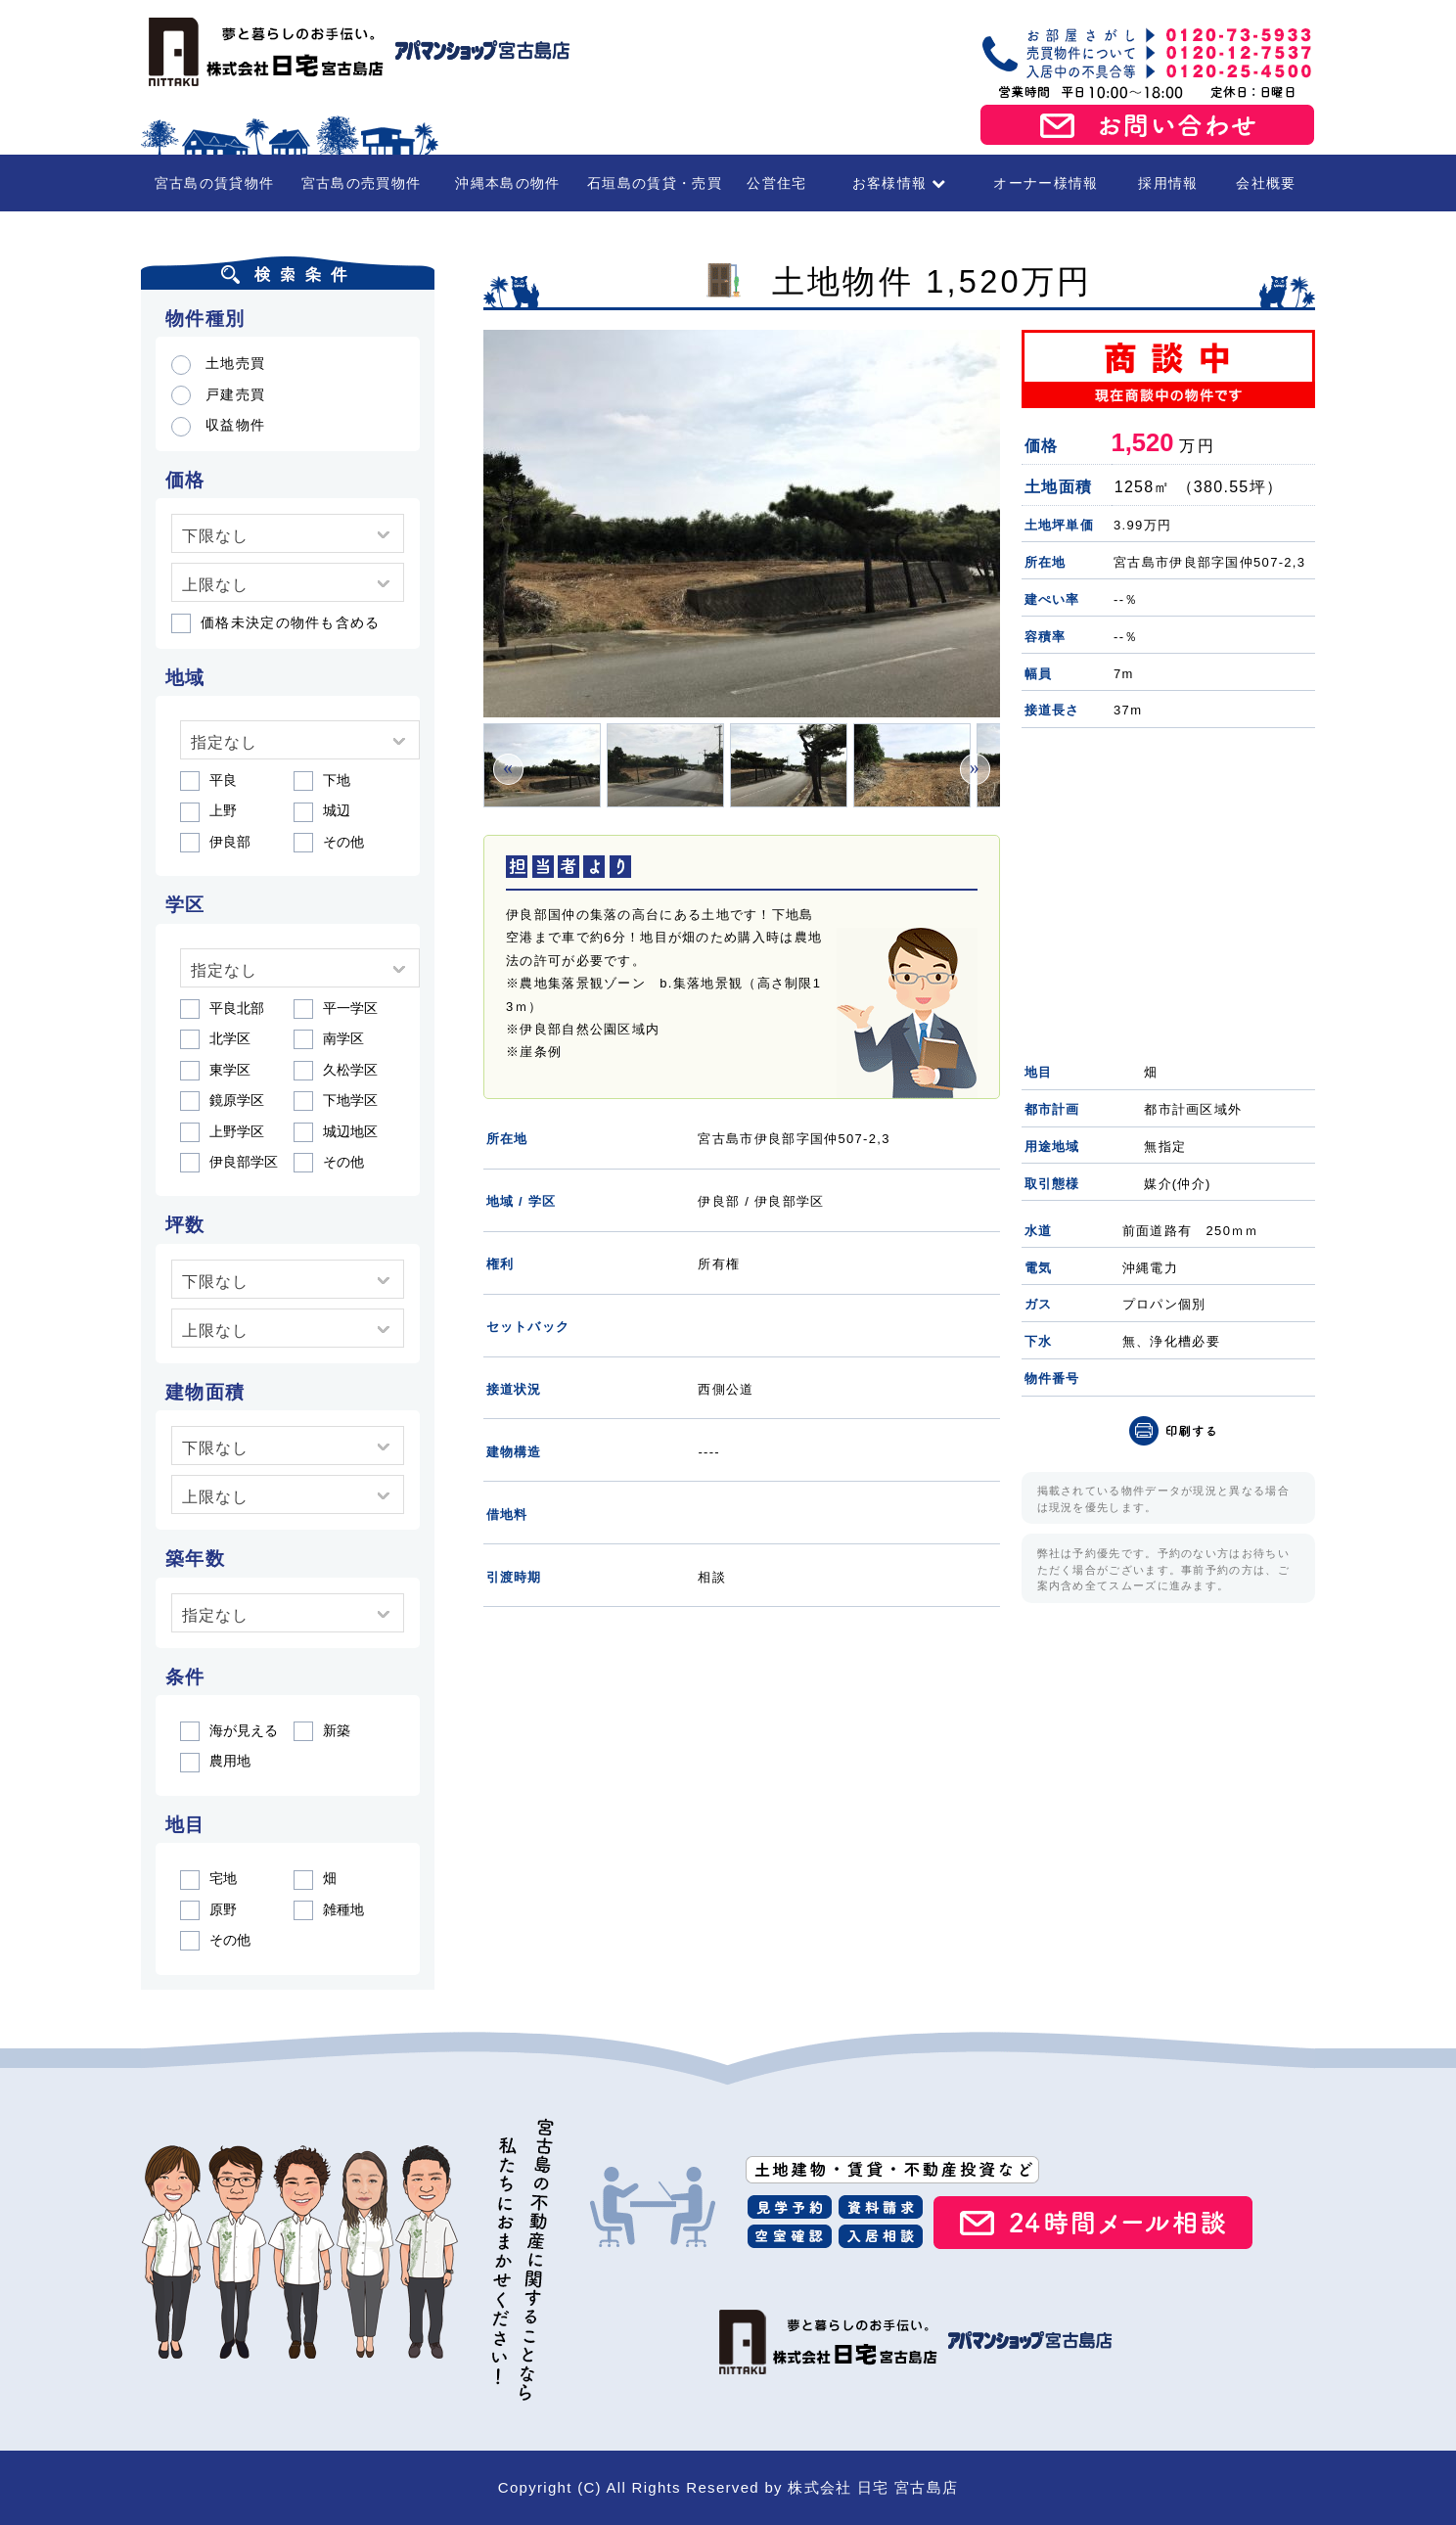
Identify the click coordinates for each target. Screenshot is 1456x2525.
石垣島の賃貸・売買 (654, 183)
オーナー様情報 (1045, 183)
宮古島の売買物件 (361, 183)
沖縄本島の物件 (507, 183)
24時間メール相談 (1092, 2222)
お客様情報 (899, 183)
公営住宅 (776, 183)
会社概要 (1266, 183)
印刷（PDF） (1173, 1431)
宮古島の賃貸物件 (214, 183)
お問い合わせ (1147, 125)
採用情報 (1168, 183)
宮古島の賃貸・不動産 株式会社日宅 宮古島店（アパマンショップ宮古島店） (356, 52)
